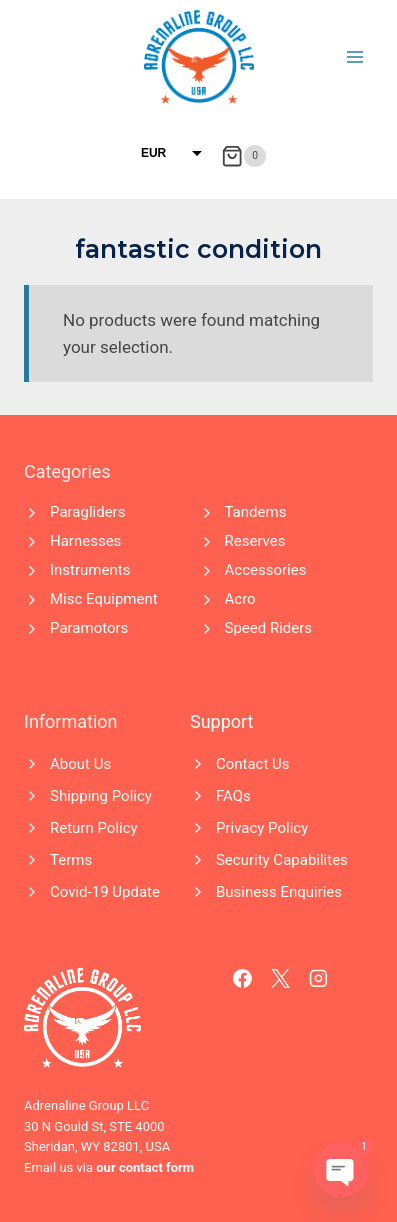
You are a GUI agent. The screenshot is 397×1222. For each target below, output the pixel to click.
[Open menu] (354, 56)
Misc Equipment (104, 599)
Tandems (256, 512)
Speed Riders (269, 628)
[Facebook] (243, 979)
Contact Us (253, 764)
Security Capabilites (282, 860)
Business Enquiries (279, 892)
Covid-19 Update (105, 892)
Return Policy (94, 828)
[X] (281, 979)
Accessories (266, 570)
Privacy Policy (262, 828)
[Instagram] (319, 979)
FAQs (233, 796)
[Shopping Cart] (243, 156)
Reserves (255, 541)
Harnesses (85, 541)
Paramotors (89, 628)
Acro (240, 599)
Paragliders (87, 512)
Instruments (90, 570)
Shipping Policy (101, 796)
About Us (80, 764)
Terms (71, 860)
